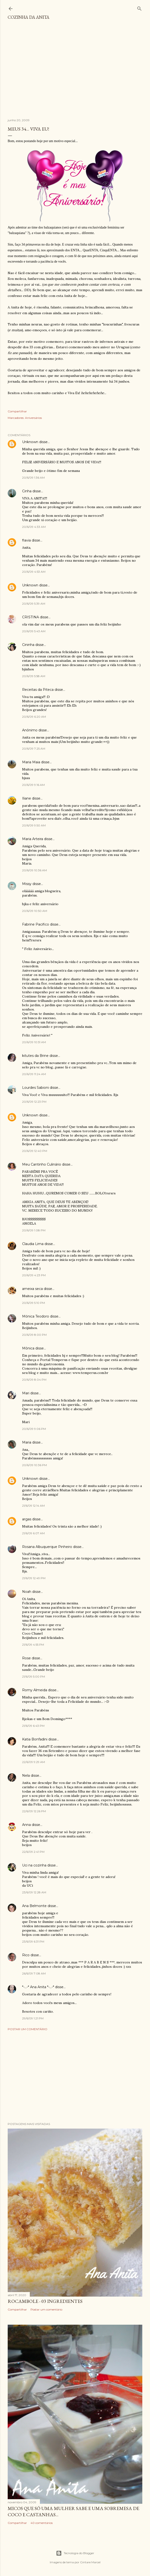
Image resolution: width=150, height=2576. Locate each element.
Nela (26, 1775)
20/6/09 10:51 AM (34, 1042)
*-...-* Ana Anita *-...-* (38, 1987)
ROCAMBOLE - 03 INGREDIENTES (45, 2301)
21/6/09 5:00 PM (33, 1676)
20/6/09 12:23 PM (34, 1101)
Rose (26, 1658)
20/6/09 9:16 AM (33, 785)
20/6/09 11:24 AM (34, 1074)
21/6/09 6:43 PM (33, 1725)
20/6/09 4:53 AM (33, 571)
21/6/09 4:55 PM (33, 1644)
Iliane (26, 798)
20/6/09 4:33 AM (34, 527)
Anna (26, 1825)
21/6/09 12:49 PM (33, 1578)
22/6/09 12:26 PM (34, 1811)
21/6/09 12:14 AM (33, 1505)
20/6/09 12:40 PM (34, 1151)
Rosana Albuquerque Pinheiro (47, 1547)
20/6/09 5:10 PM (33, 1303)
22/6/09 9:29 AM (33, 1762)
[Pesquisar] (139, 7)
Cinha (26, 491)
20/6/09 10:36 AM (34, 870)
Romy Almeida (34, 1690)
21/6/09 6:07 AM (33, 1533)
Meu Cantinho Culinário (41, 1164)
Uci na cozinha (34, 1865)
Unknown (30, 442)
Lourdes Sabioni (35, 1087)
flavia (26, 540)
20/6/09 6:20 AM (34, 716)
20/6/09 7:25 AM (33, 748)
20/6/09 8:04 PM (34, 1379)
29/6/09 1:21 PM (33, 2018)
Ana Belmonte (34, 1906)
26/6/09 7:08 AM (34, 1973)
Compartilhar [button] (17, 411)
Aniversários (33, 418)
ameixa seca (32, 1289)
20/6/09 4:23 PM (34, 1275)
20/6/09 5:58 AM (33, 676)
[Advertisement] (79, 71)
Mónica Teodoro (35, 1316)
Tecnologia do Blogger (75, 2553)
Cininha (28, 645)
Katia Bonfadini (34, 1739)
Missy (26, 884)
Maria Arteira (32, 839)
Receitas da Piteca (38, 689)
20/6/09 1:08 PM (33, 1230)
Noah (26, 1591)
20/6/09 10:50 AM (34, 911)
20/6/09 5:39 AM (33, 603)
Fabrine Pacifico (35, 924)
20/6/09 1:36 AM (33, 477)
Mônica (28, 1348)
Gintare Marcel (90, 2562)
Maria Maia (31, 762)
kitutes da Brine (35, 1055)
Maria (26, 1442)
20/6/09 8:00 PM (34, 1334)
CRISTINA (30, 617)
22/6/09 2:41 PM (33, 1852)
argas (26, 1519)
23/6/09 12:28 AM (34, 1892)
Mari (25, 1393)
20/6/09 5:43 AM (33, 631)
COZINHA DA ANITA (28, 17)
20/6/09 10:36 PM (34, 1465)
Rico (26, 1955)
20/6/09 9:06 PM (34, 1429)
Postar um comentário (27, 2029)
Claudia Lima (33, 1244)
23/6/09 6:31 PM (33, 1941)
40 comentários (42, 2523)
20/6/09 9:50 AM (34, 825)
